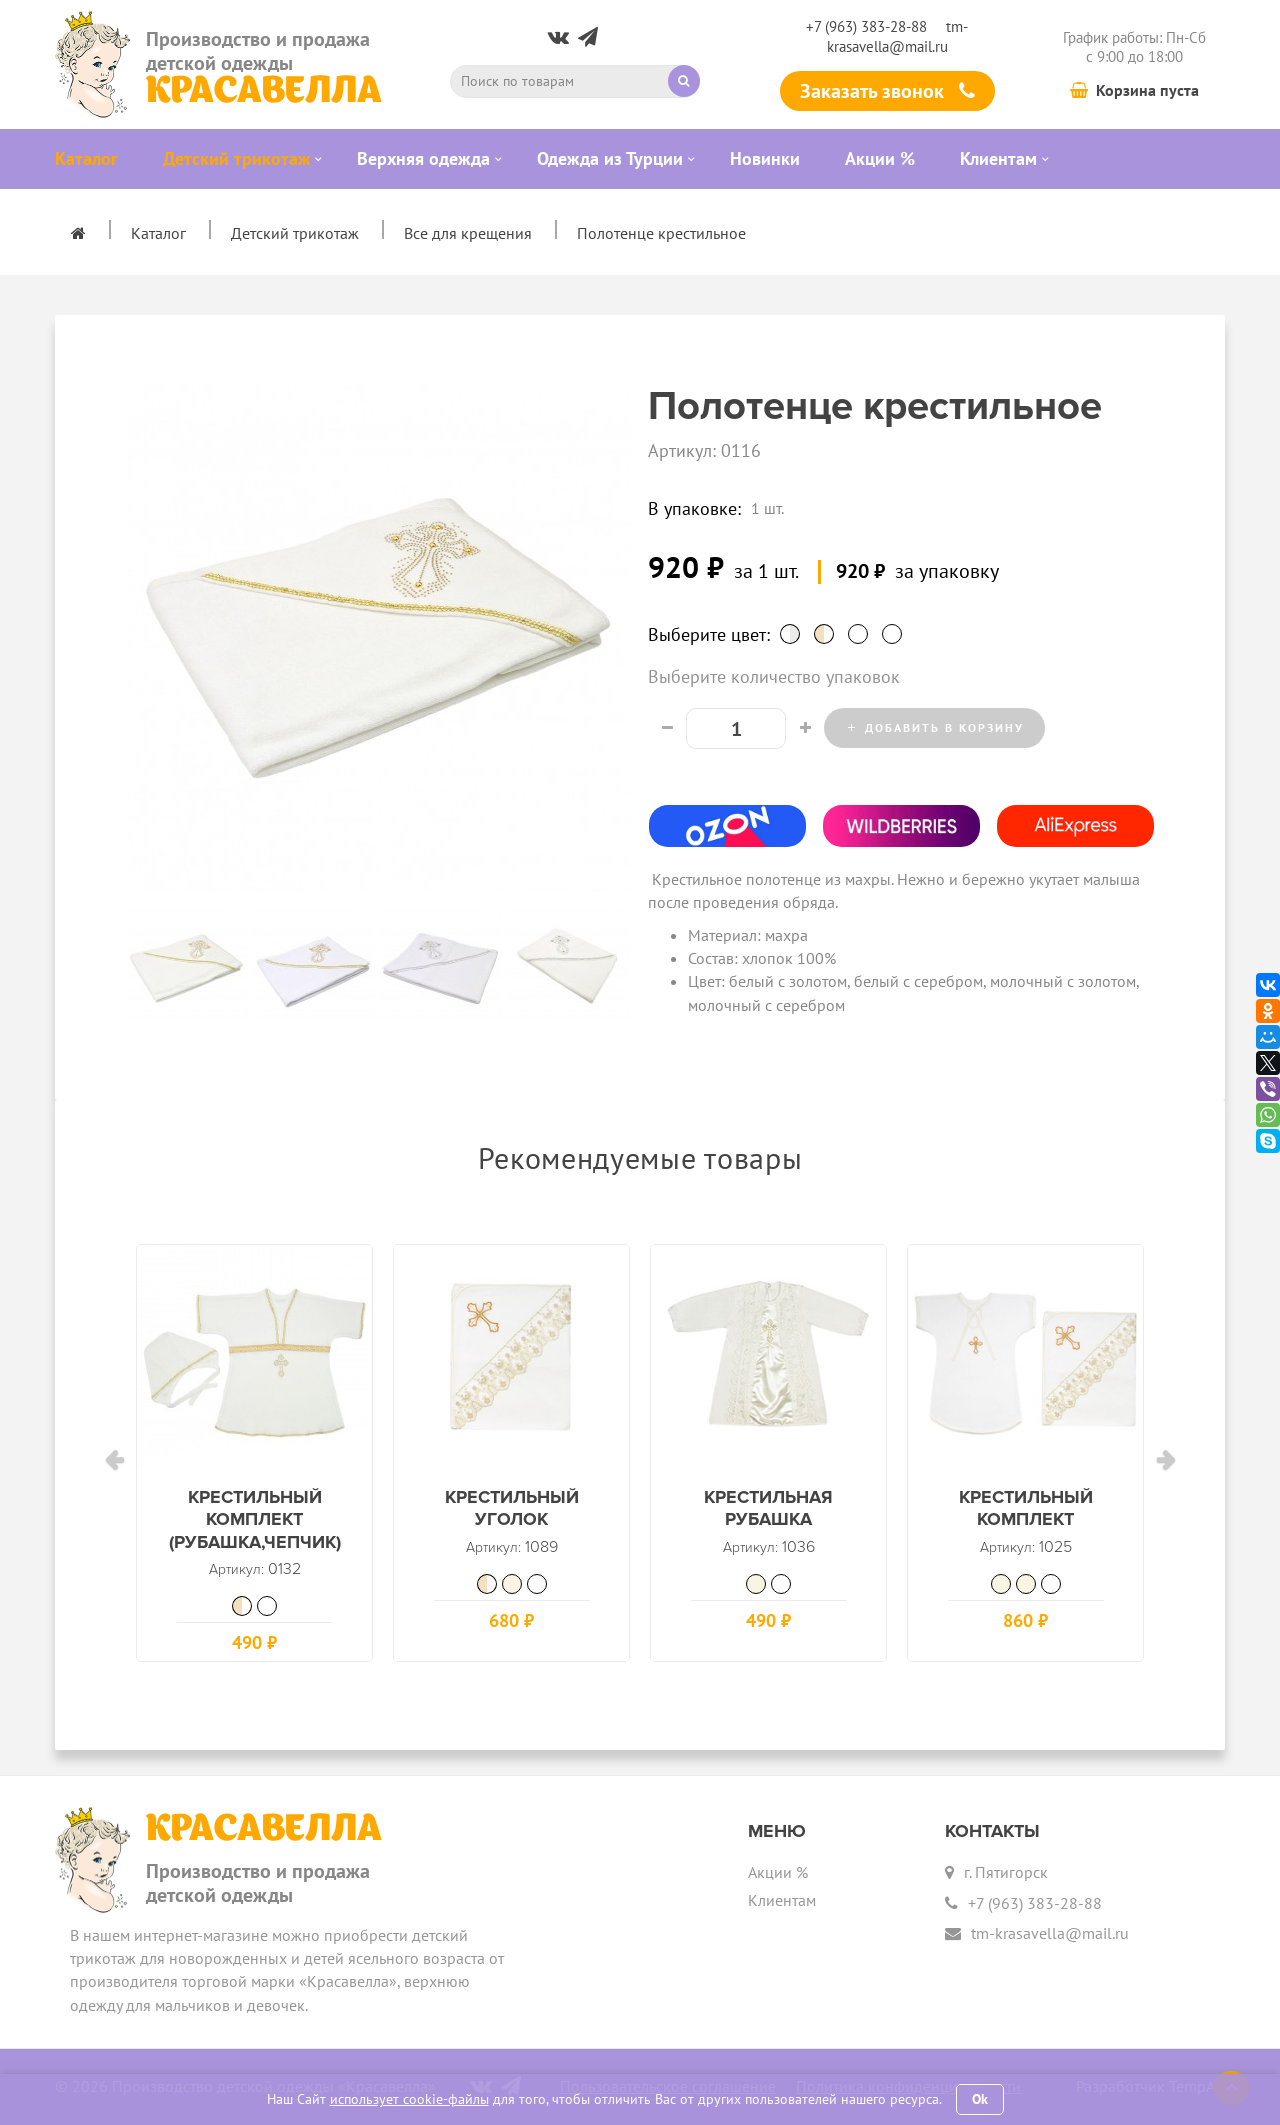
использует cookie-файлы (409, 2099)
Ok (980, 2099)
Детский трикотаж (295, 233)
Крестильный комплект (1025, 1521)
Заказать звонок (887, 91)
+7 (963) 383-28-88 (866, 26)
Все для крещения (468, 233)
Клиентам (782, 1900)
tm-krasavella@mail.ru (898, 36)
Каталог (158, 233)
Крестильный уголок (511, 1521)
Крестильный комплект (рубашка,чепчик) (254, 1533)
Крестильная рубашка (768, 1521)
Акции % (778, 1872)
